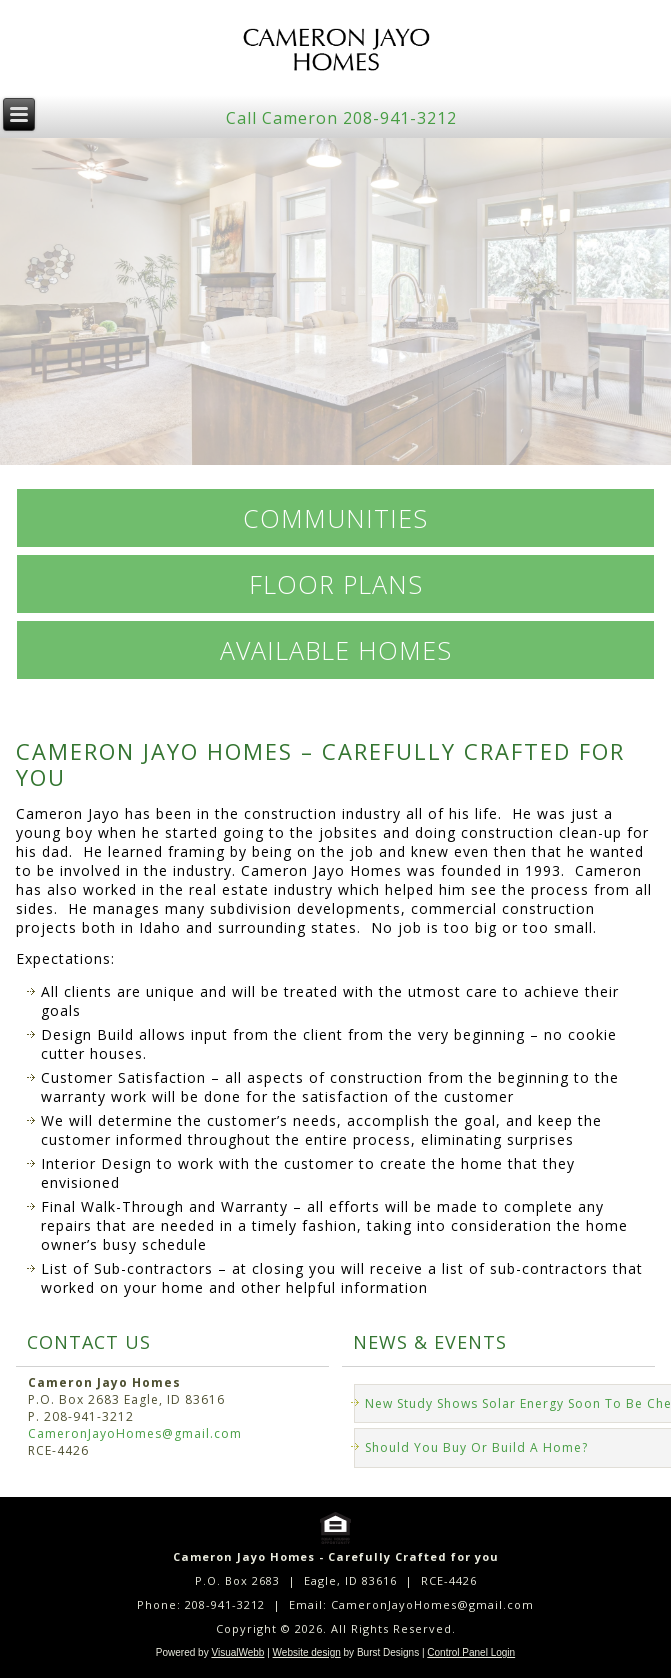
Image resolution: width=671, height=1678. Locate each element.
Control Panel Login (471, 1652)
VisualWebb (237, 1652)
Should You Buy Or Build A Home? (476, 1447)
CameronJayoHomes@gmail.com (135, 1433)
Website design (307, 1652)
